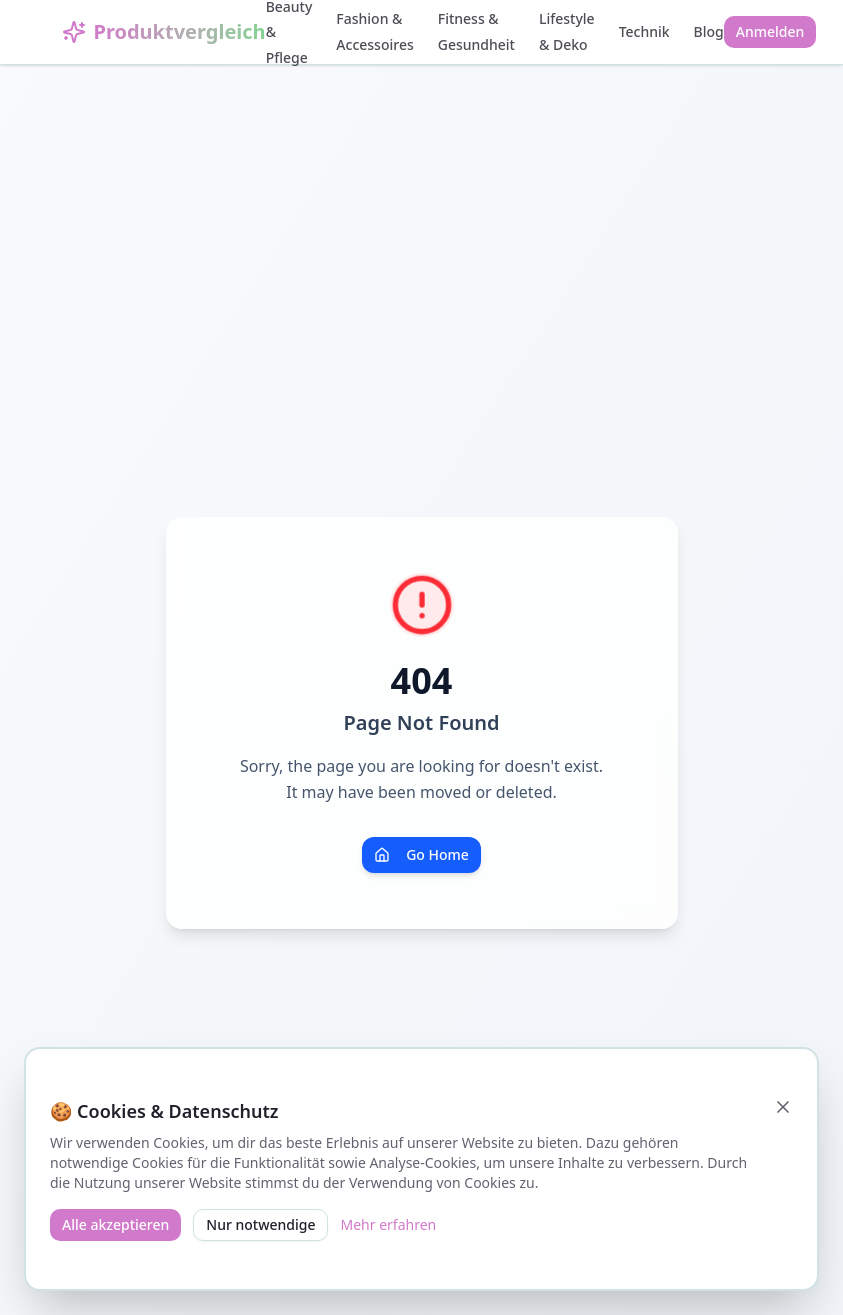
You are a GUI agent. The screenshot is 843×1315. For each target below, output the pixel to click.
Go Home (421, 854)
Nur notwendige (260, 1224)
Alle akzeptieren (115, 1224)
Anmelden (770, 31)
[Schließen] (783, 1107)
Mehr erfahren (388, 1224)
